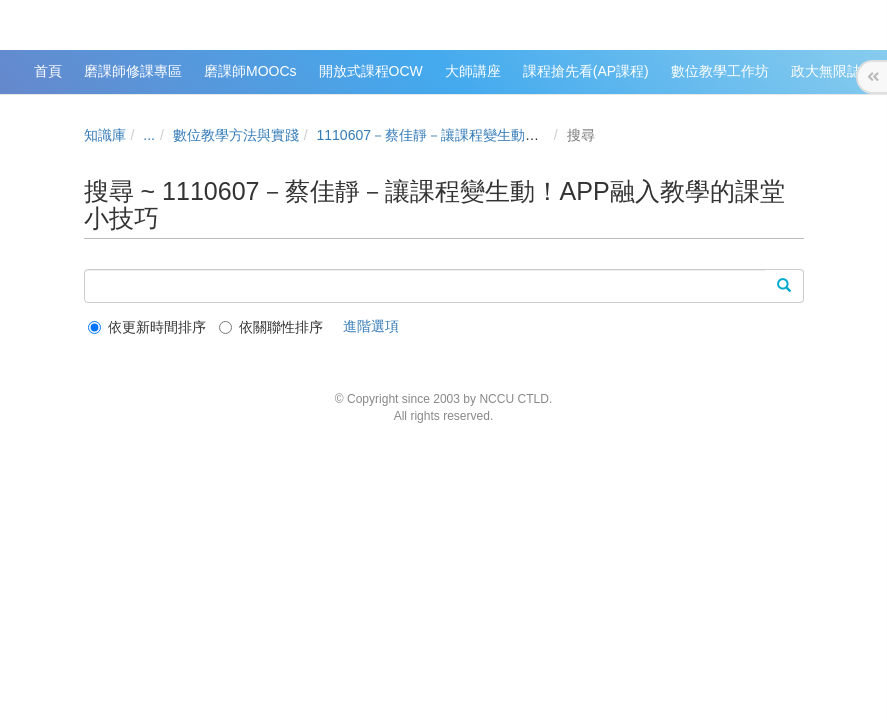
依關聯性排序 (271, 327)
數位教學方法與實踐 (236, 135)
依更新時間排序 (147, 327)
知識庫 (105, 135)
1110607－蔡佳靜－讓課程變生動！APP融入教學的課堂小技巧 (512, 135)
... (149, 135)
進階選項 (371, 326)
